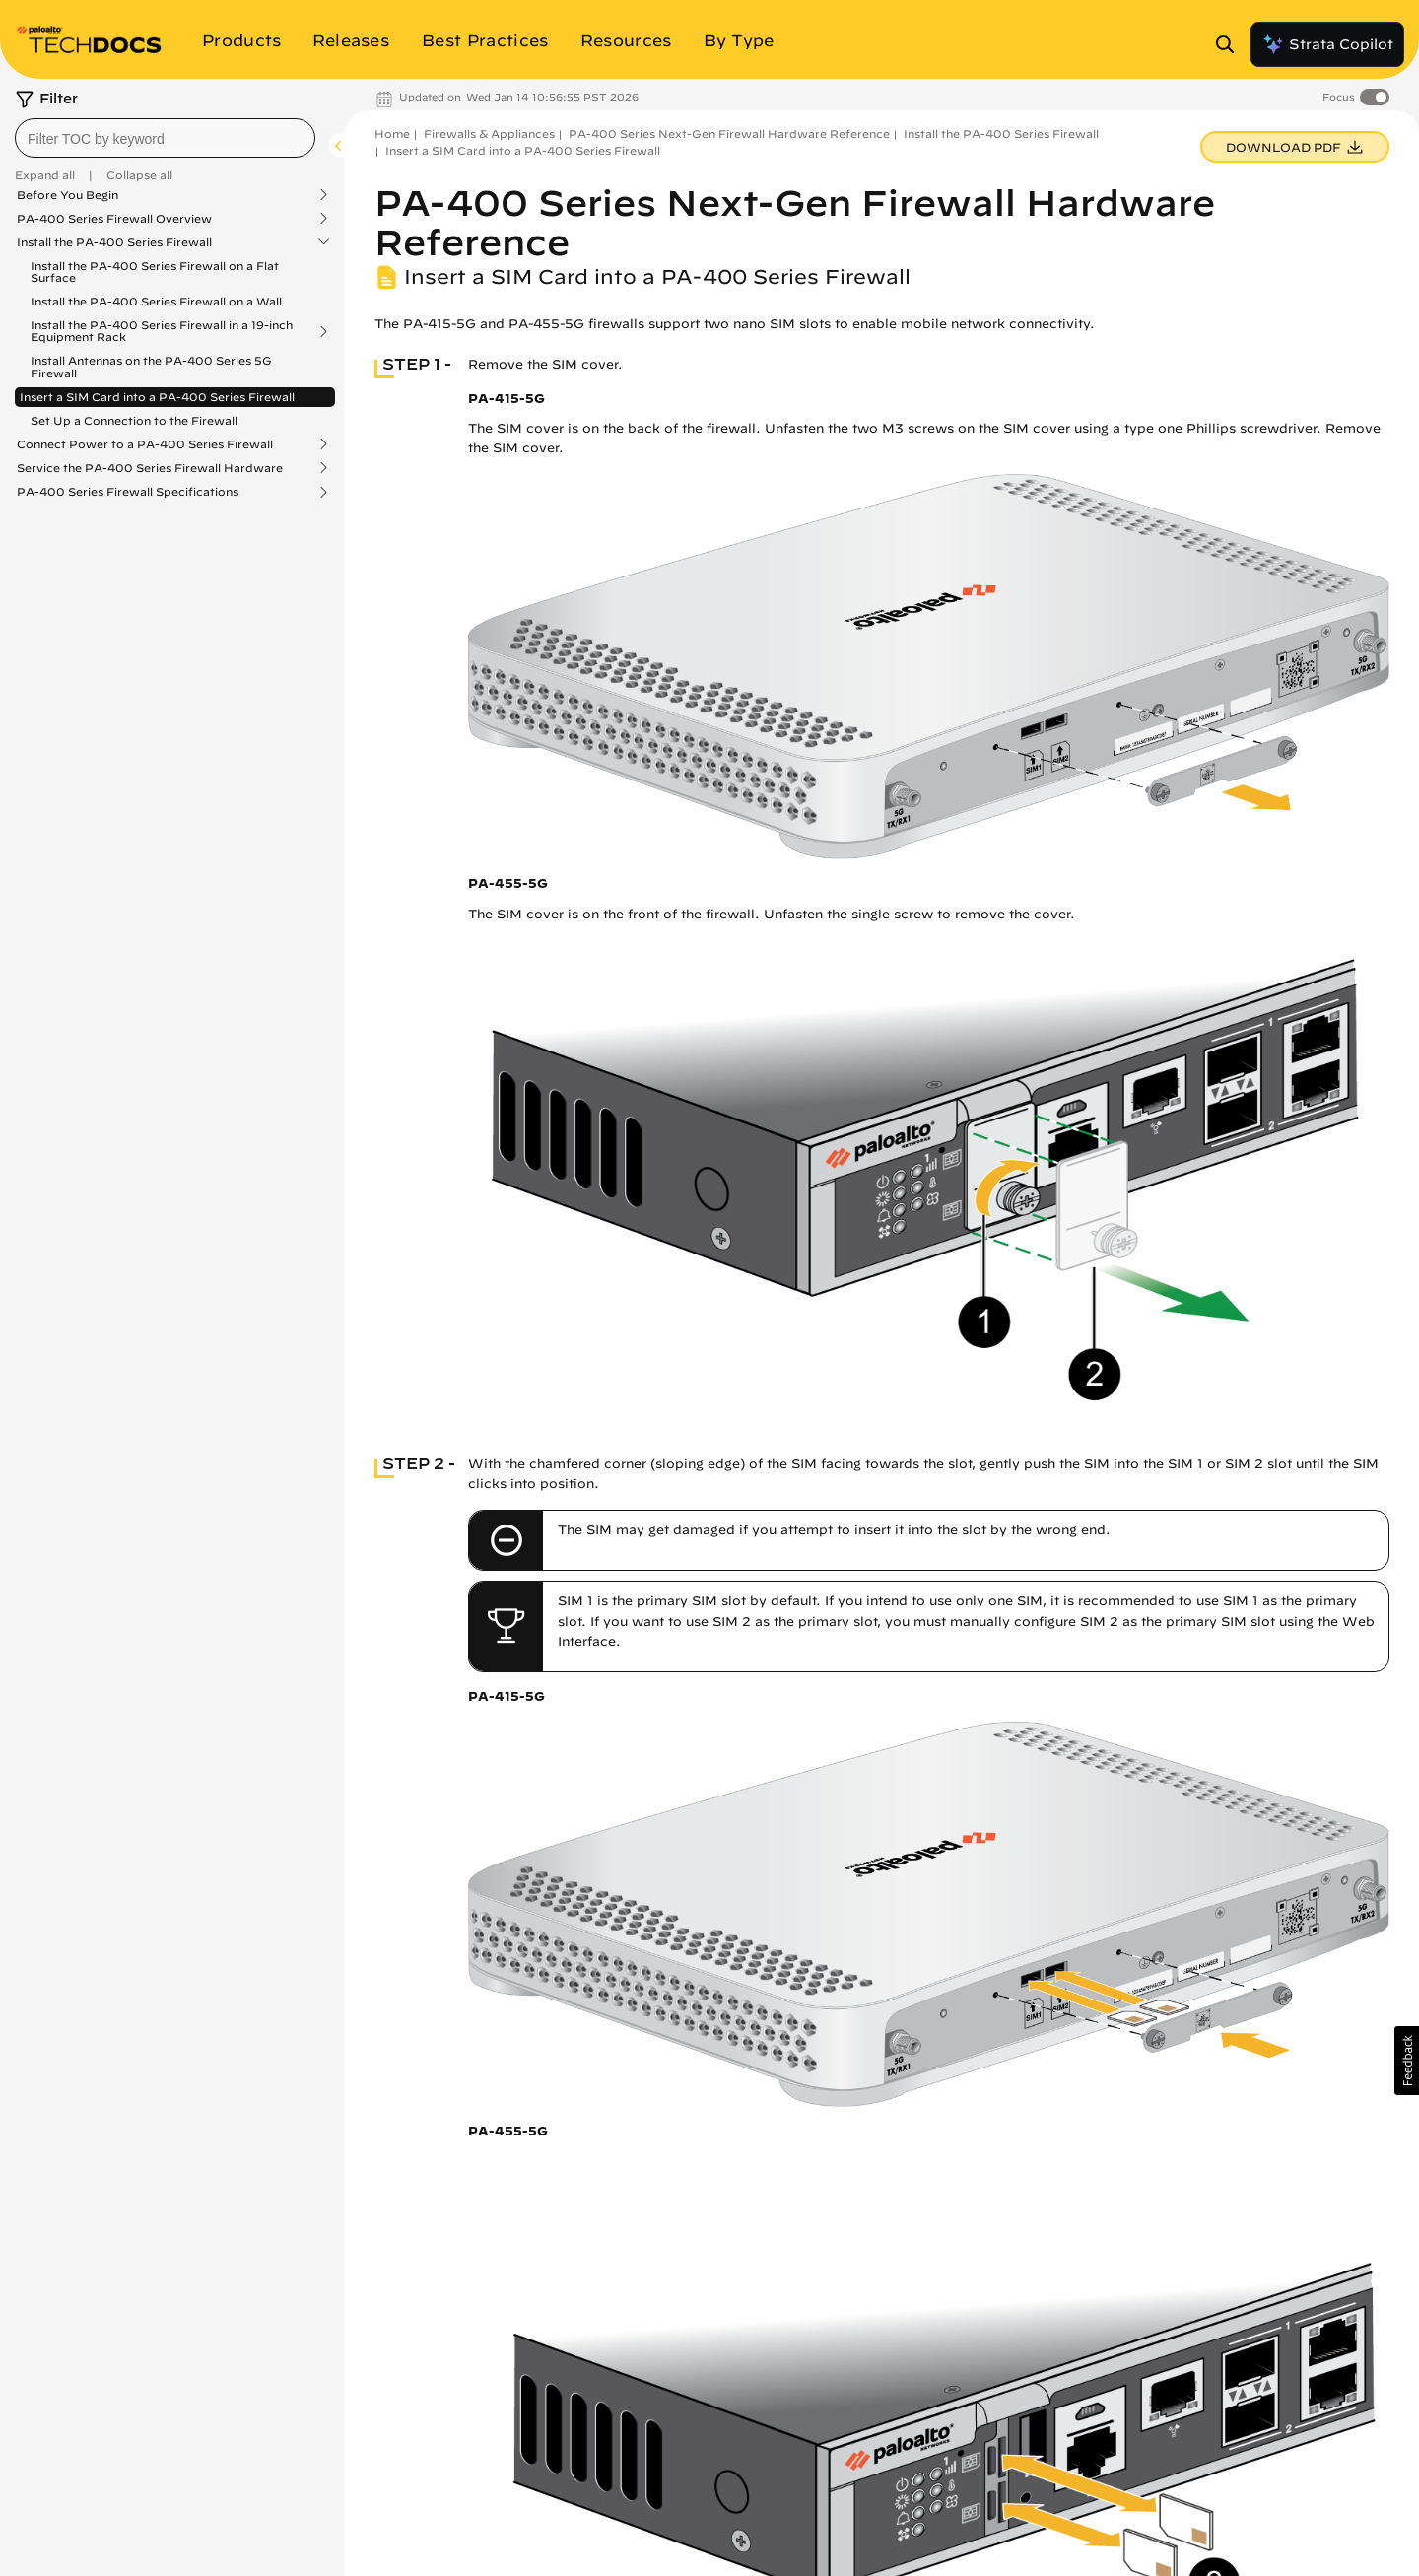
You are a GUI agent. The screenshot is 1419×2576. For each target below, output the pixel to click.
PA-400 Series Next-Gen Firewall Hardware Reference (729, 133)
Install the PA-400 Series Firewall (114, 242)
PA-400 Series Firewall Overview (114, 219)
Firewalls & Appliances (489, 133)
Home (392, 133)
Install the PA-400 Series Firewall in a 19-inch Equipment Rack (162, 331)
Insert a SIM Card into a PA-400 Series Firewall (157, 396)
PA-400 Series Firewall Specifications (127, 492)
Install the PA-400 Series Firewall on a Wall (156, 301)
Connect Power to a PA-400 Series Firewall (145, 444)
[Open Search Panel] (1231, 44)
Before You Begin (67, 195)
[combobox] (165, 138)
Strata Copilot (1327, 44)
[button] (1406, 2060)
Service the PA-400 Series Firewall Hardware (150, 468)
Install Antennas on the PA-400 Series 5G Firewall (151, 366)
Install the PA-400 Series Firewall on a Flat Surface (155, 271)
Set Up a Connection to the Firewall (134, 420)
